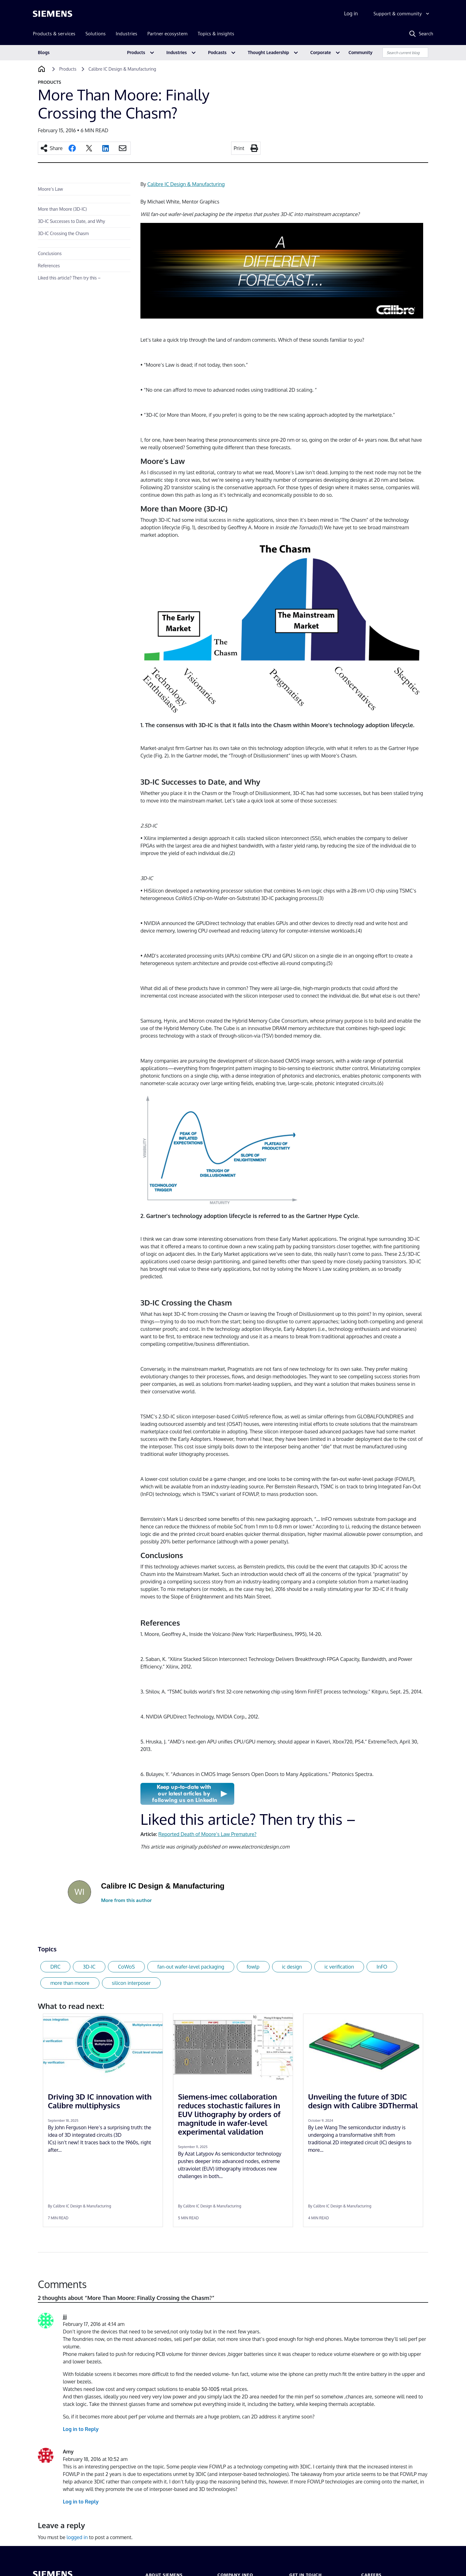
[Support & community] (402, 14)
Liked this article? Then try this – (69, 277)
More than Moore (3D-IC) (62, 209)
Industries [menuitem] (126, 34)
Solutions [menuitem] (95, 34)
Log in (351, 13)
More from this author (126, 1900)
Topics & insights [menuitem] (216, 34)
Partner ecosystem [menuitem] (167, 34)
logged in (77, 2537)
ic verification (339, 1967)
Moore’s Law (50, 189)
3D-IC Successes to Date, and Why (71, 221)
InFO (382, 1967)
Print (239, 148)
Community (360, 52)
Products (136, 52)
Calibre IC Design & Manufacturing (186, 184)
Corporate (320, 52)
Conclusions (50, 253)
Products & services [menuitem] (54, 34)
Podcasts (217, 52)
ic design (292, 1967)
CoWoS (126, 1967)
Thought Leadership (268, 52)
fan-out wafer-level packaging (190, 1967)
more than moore (69, 1983)
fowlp (253, 1967)
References (49, 265)
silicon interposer (131, 1983)
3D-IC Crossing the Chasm (63, 233)
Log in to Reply (81, 2429)
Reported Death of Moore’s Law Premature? (207, 1834)
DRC (55, 1967)
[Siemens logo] (52, 14)
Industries (176, 52)
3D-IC (89, 1967)
